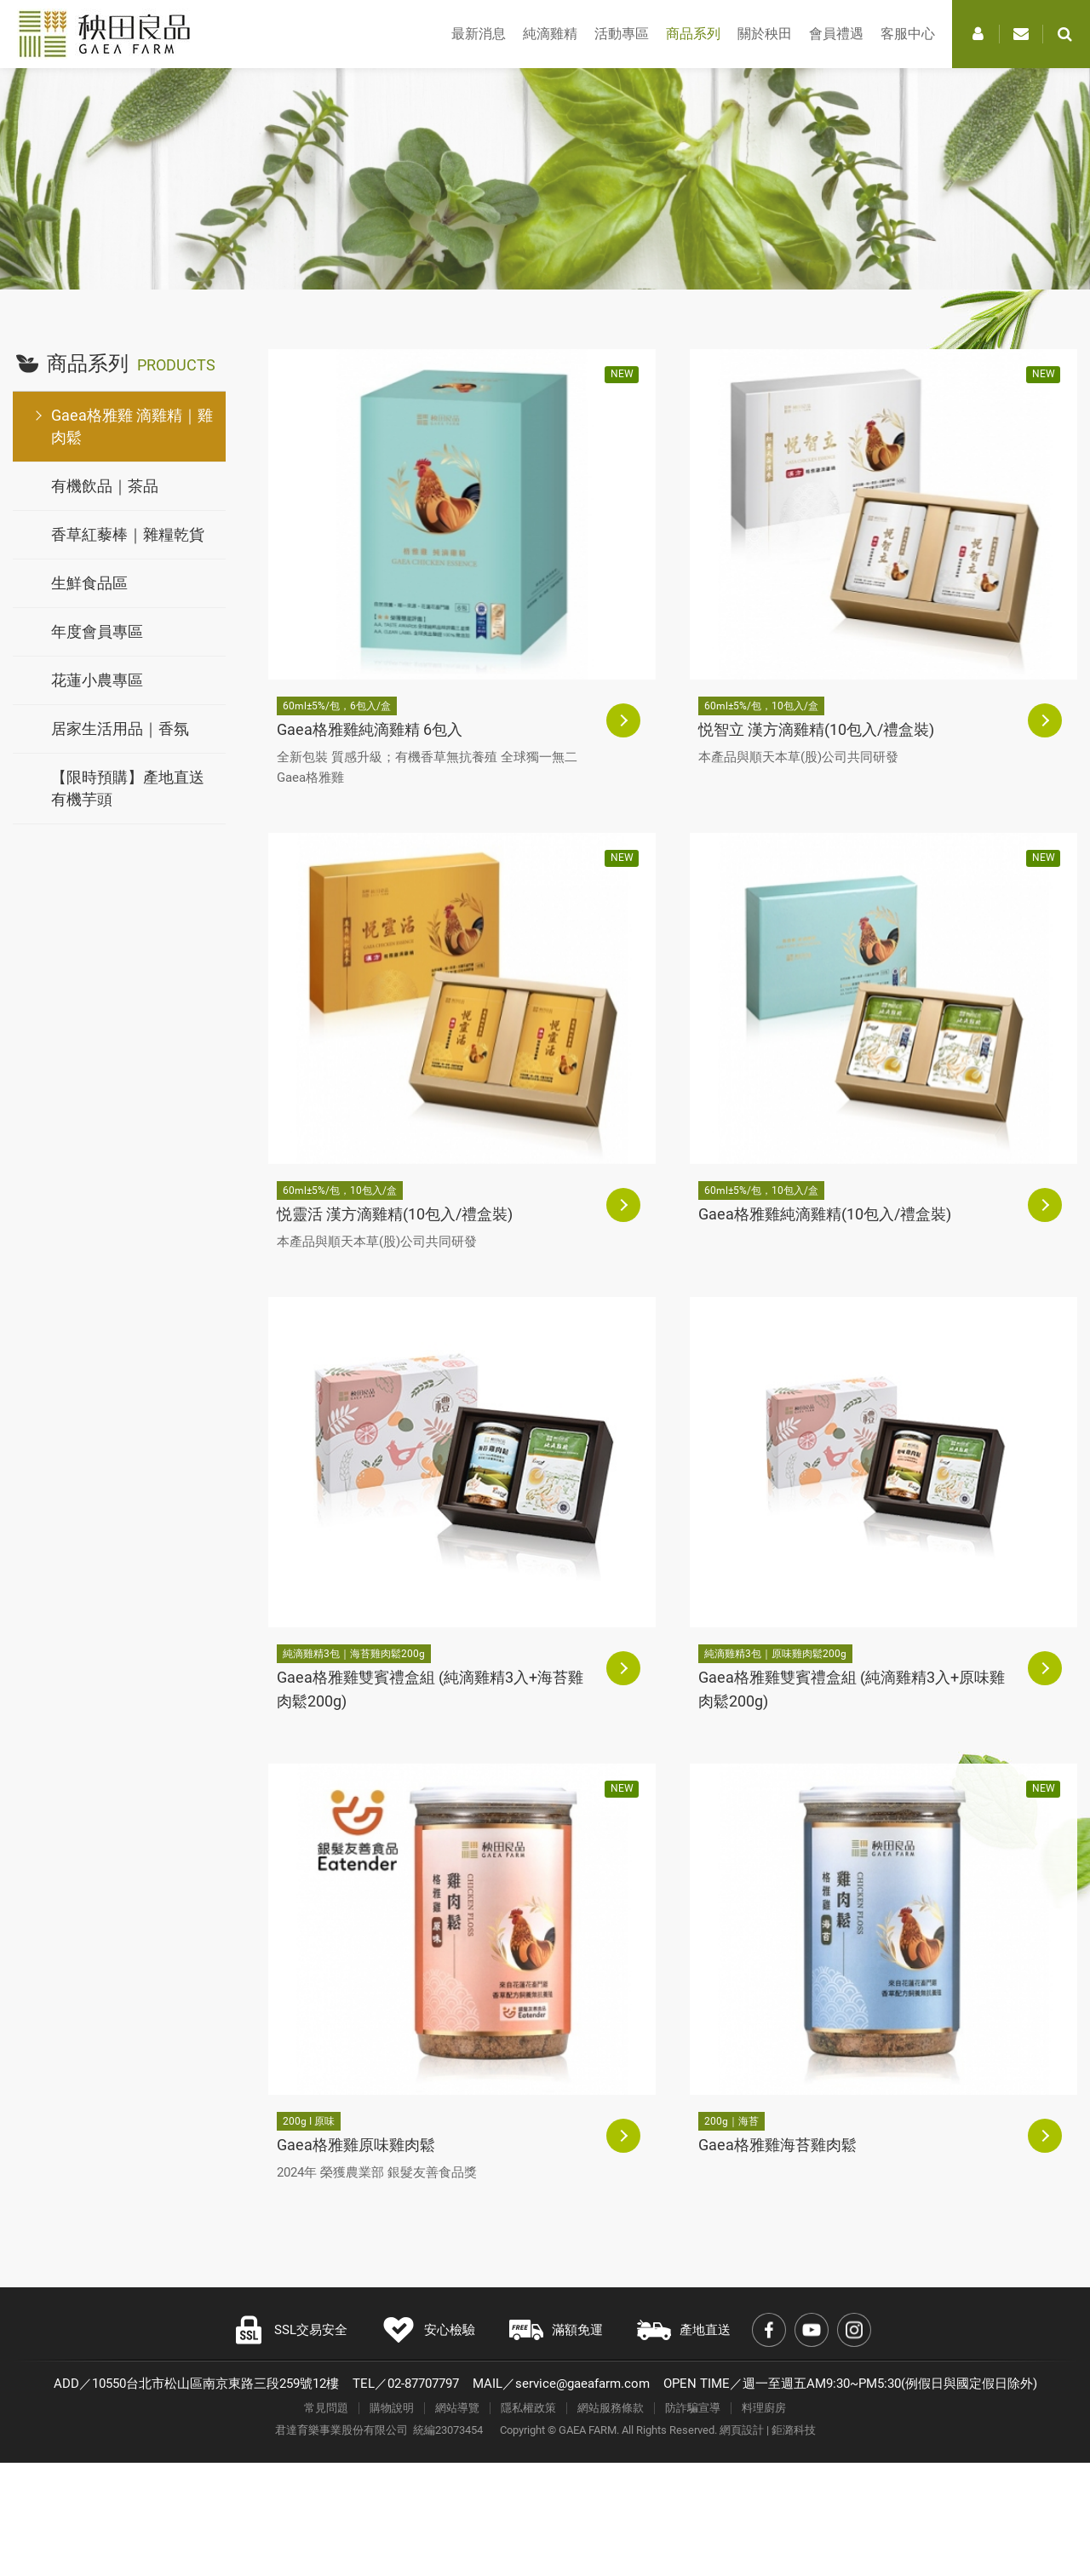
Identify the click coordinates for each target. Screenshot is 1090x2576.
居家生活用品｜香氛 (120, 728)
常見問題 (326, 2407)
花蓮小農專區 (97, 680)
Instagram (854, 2330)
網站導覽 (457, 2407)
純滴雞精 (550, 34)
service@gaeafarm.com (582, 2383)
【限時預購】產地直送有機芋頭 (127, 788)
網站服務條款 (610, 2407)
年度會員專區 (97, 631)
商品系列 (693, 34)
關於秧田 (764, 34)
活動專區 (621, 34)
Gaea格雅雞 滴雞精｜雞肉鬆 (132, 426)
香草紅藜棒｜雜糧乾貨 (127, 534)
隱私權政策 (528, 2407)
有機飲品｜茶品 (104, 486)
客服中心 (908, 34)
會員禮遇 (836, 34)
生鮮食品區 (89, 583)
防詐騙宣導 (692, 2407)
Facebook (769, 2330)
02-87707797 (423, 2383)
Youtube (812, 2330)
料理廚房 (764, 2407)
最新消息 (478, 34)
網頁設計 (742, 2430)
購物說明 (392, 2407)
